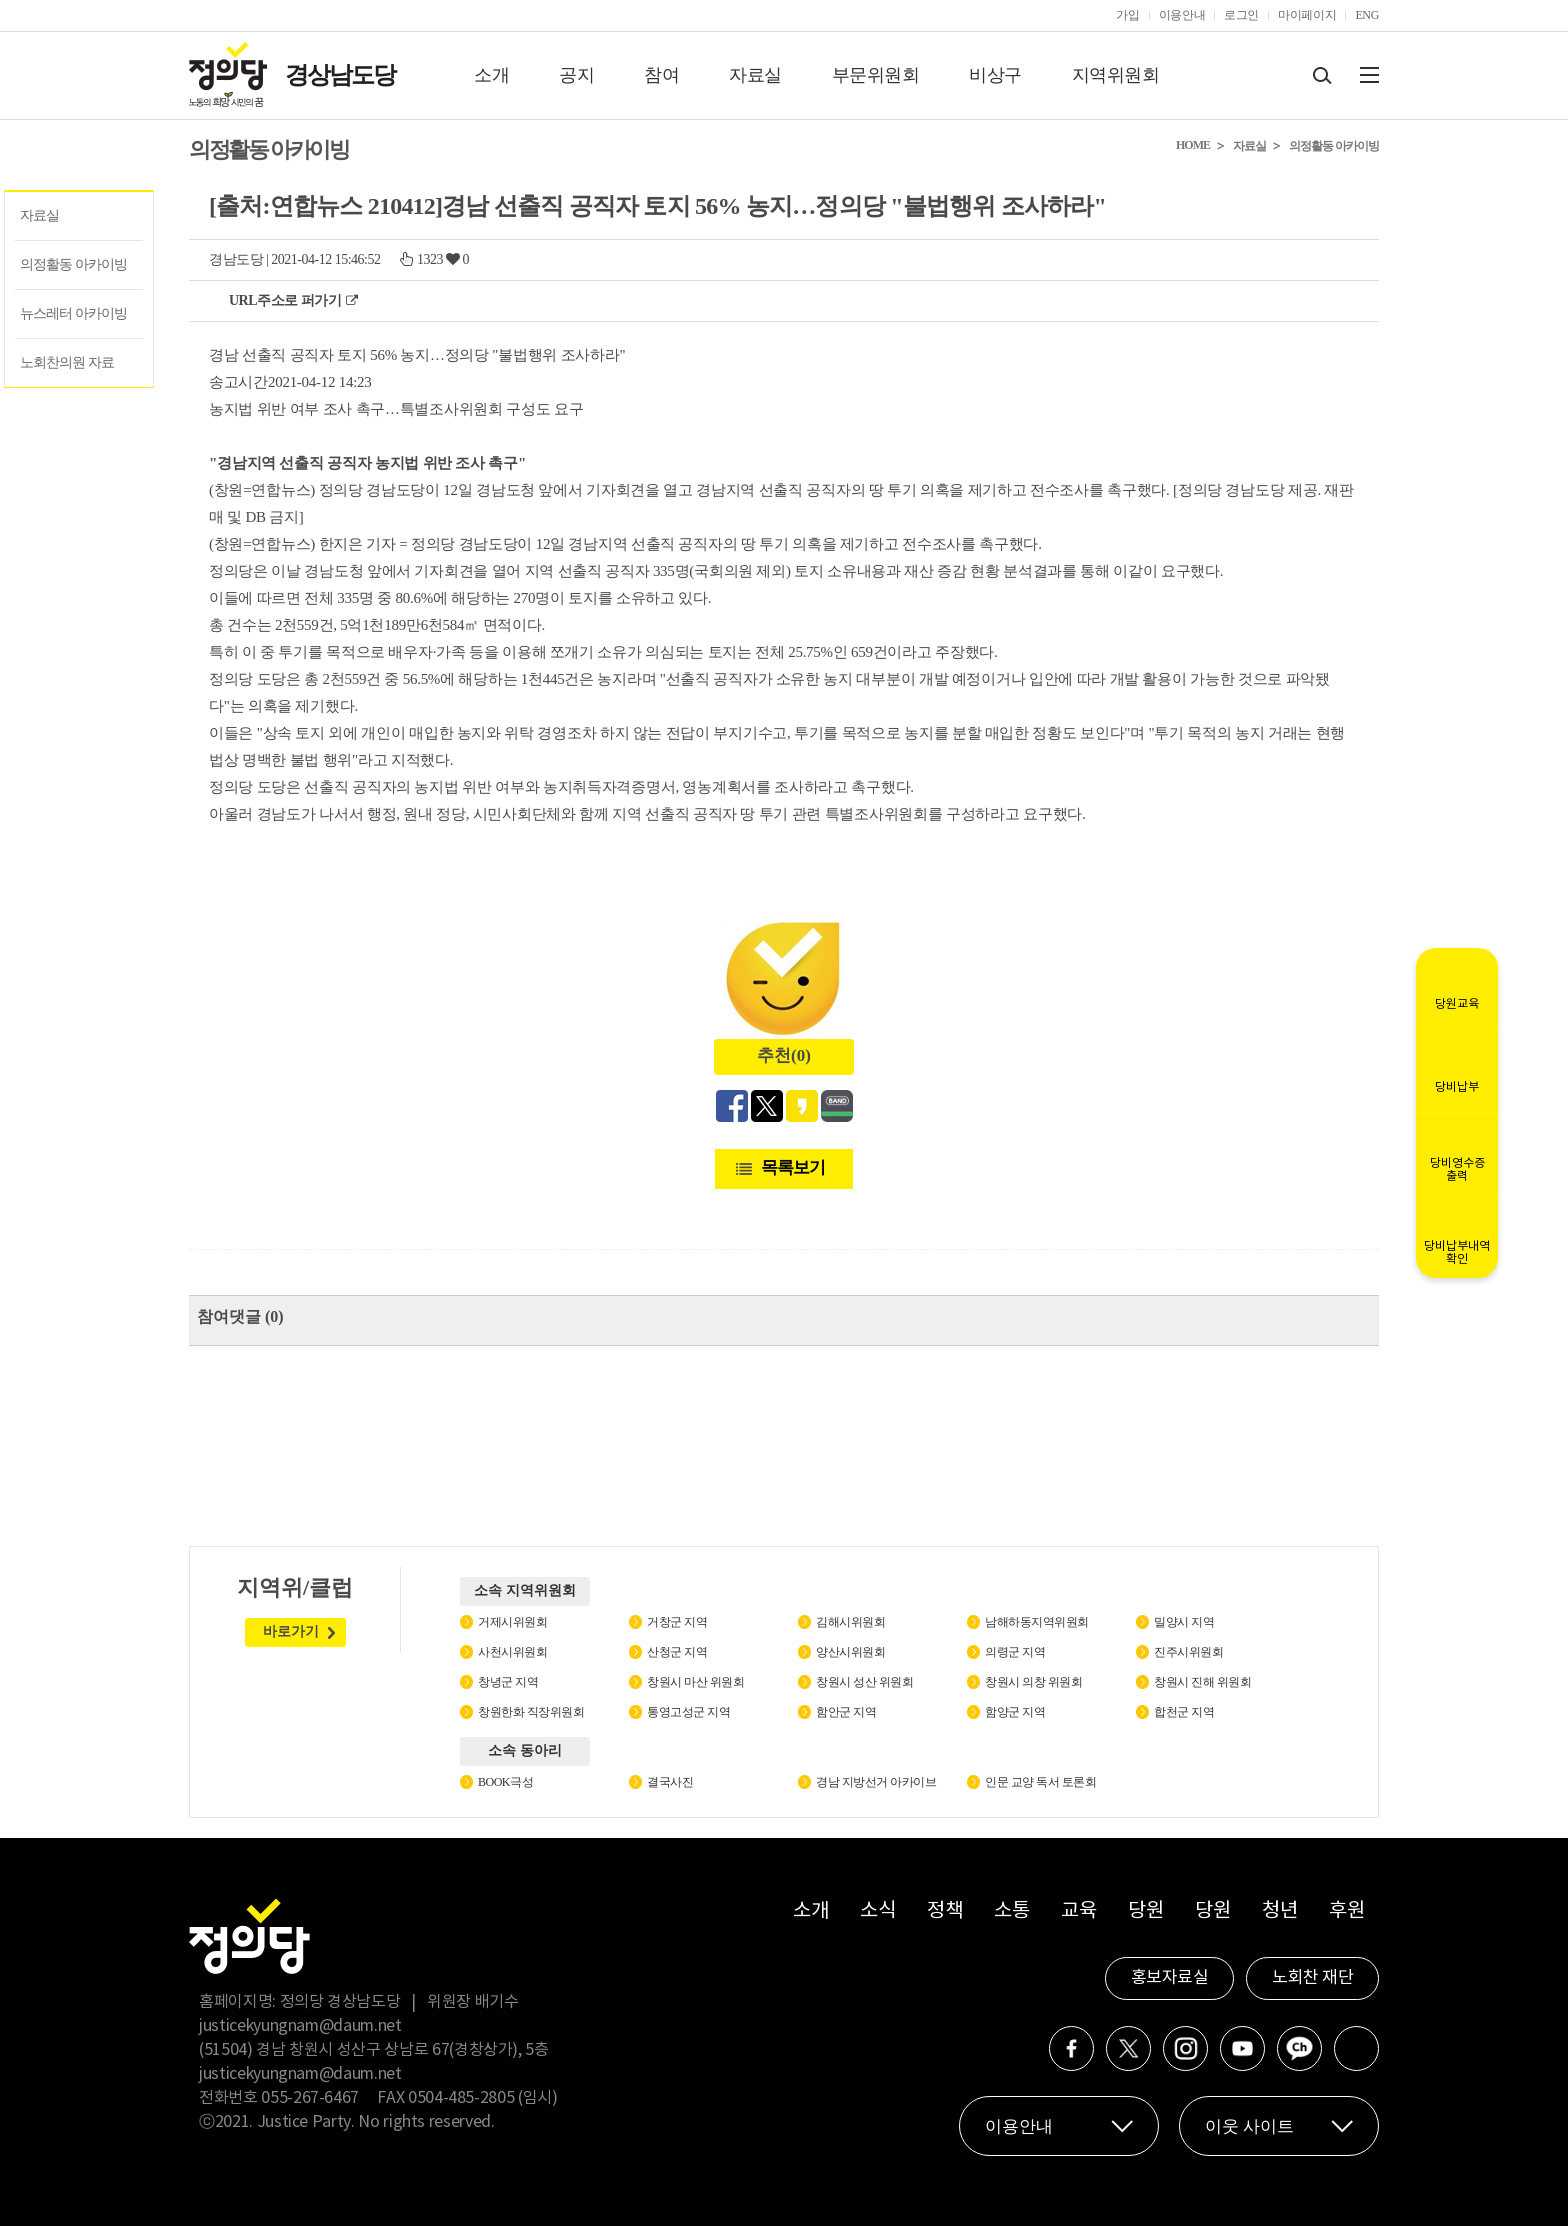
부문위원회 (876, 75)
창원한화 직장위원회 (531, 1712)
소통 (1011, 1911)
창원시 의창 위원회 (1033, 1682)
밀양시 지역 (1184, 1622)
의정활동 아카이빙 (73, 264)
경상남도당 (340, 75)
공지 (576, 75)
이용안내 (1182, 15)
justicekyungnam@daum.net (300, 2026)
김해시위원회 (850, 1622)
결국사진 (670, 1782)
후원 (1346, 1911)
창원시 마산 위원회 (695, 1682)
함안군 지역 (846, 1712)
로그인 (1241, 15)
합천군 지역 (1184, 1712)
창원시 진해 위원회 (1202, 1682)
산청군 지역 (677, 1652)
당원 (1145, 1911)
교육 (1078, 1911)
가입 (1127, 15)
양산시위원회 (850, 1652)
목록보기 (793, 1167)
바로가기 (291, 1631)
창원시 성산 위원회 (864, 1682)
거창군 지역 (677, 1622)
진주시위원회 (1188, 1652)
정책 (944, 1911)
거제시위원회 (512, 1622)
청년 (1279, 1911)
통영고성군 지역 (688, 1712)
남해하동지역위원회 (1037, 1622)
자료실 (755, 75)
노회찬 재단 (1312, 1978)
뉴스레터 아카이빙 (73, 313)
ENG (1367, 15)
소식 (877, 1911)
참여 (661, 75)
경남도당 (236, 259)
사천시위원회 (512, 1652)
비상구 (995, 75)
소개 (491, 75)
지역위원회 (1116, 75)
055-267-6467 (310, 2098)
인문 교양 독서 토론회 (1040, 1782)
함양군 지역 (1015, 1712)
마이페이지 (1307, 15)
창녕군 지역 (508, 1682)
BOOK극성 (505, 1782)
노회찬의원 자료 (67, 362)
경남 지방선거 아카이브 (876, 1782)
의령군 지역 (1015, 1652)
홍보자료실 (1170, 1978)
